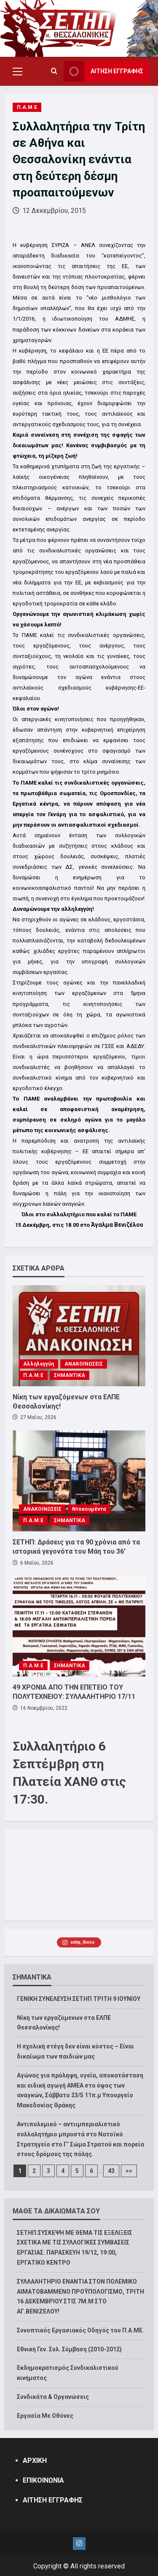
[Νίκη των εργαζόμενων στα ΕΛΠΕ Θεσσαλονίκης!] (79, 1335)
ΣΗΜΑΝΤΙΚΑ (69, 1375)
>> (129, 2170)
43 (111, 2170)
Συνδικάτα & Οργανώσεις (53, 2396)
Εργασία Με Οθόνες (45, 2415)
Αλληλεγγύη (38, 1364)
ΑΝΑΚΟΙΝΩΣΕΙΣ (83, 1364)
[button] (17, 71)
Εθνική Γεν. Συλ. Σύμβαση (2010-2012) (69, 2349)
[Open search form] (54, 72)
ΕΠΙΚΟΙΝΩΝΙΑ (43, 2480)
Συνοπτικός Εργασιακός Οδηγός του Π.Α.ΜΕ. (80, 2330)
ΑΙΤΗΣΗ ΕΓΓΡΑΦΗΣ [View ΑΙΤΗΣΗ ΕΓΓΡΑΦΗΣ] (103, 71)
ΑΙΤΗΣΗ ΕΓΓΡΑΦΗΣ (53, 2500)
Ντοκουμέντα (89, 1509)
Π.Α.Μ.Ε (27, 107)
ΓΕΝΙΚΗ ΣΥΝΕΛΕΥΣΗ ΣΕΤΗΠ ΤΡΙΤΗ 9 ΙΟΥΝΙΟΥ (78, 1998)
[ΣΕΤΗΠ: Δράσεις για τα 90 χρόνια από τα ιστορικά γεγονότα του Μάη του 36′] (79, 1480)
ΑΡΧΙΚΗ (35, 2461)
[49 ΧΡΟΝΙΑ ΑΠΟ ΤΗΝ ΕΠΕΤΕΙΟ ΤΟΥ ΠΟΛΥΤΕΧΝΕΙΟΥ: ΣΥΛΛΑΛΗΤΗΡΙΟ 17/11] (79, 1626)
